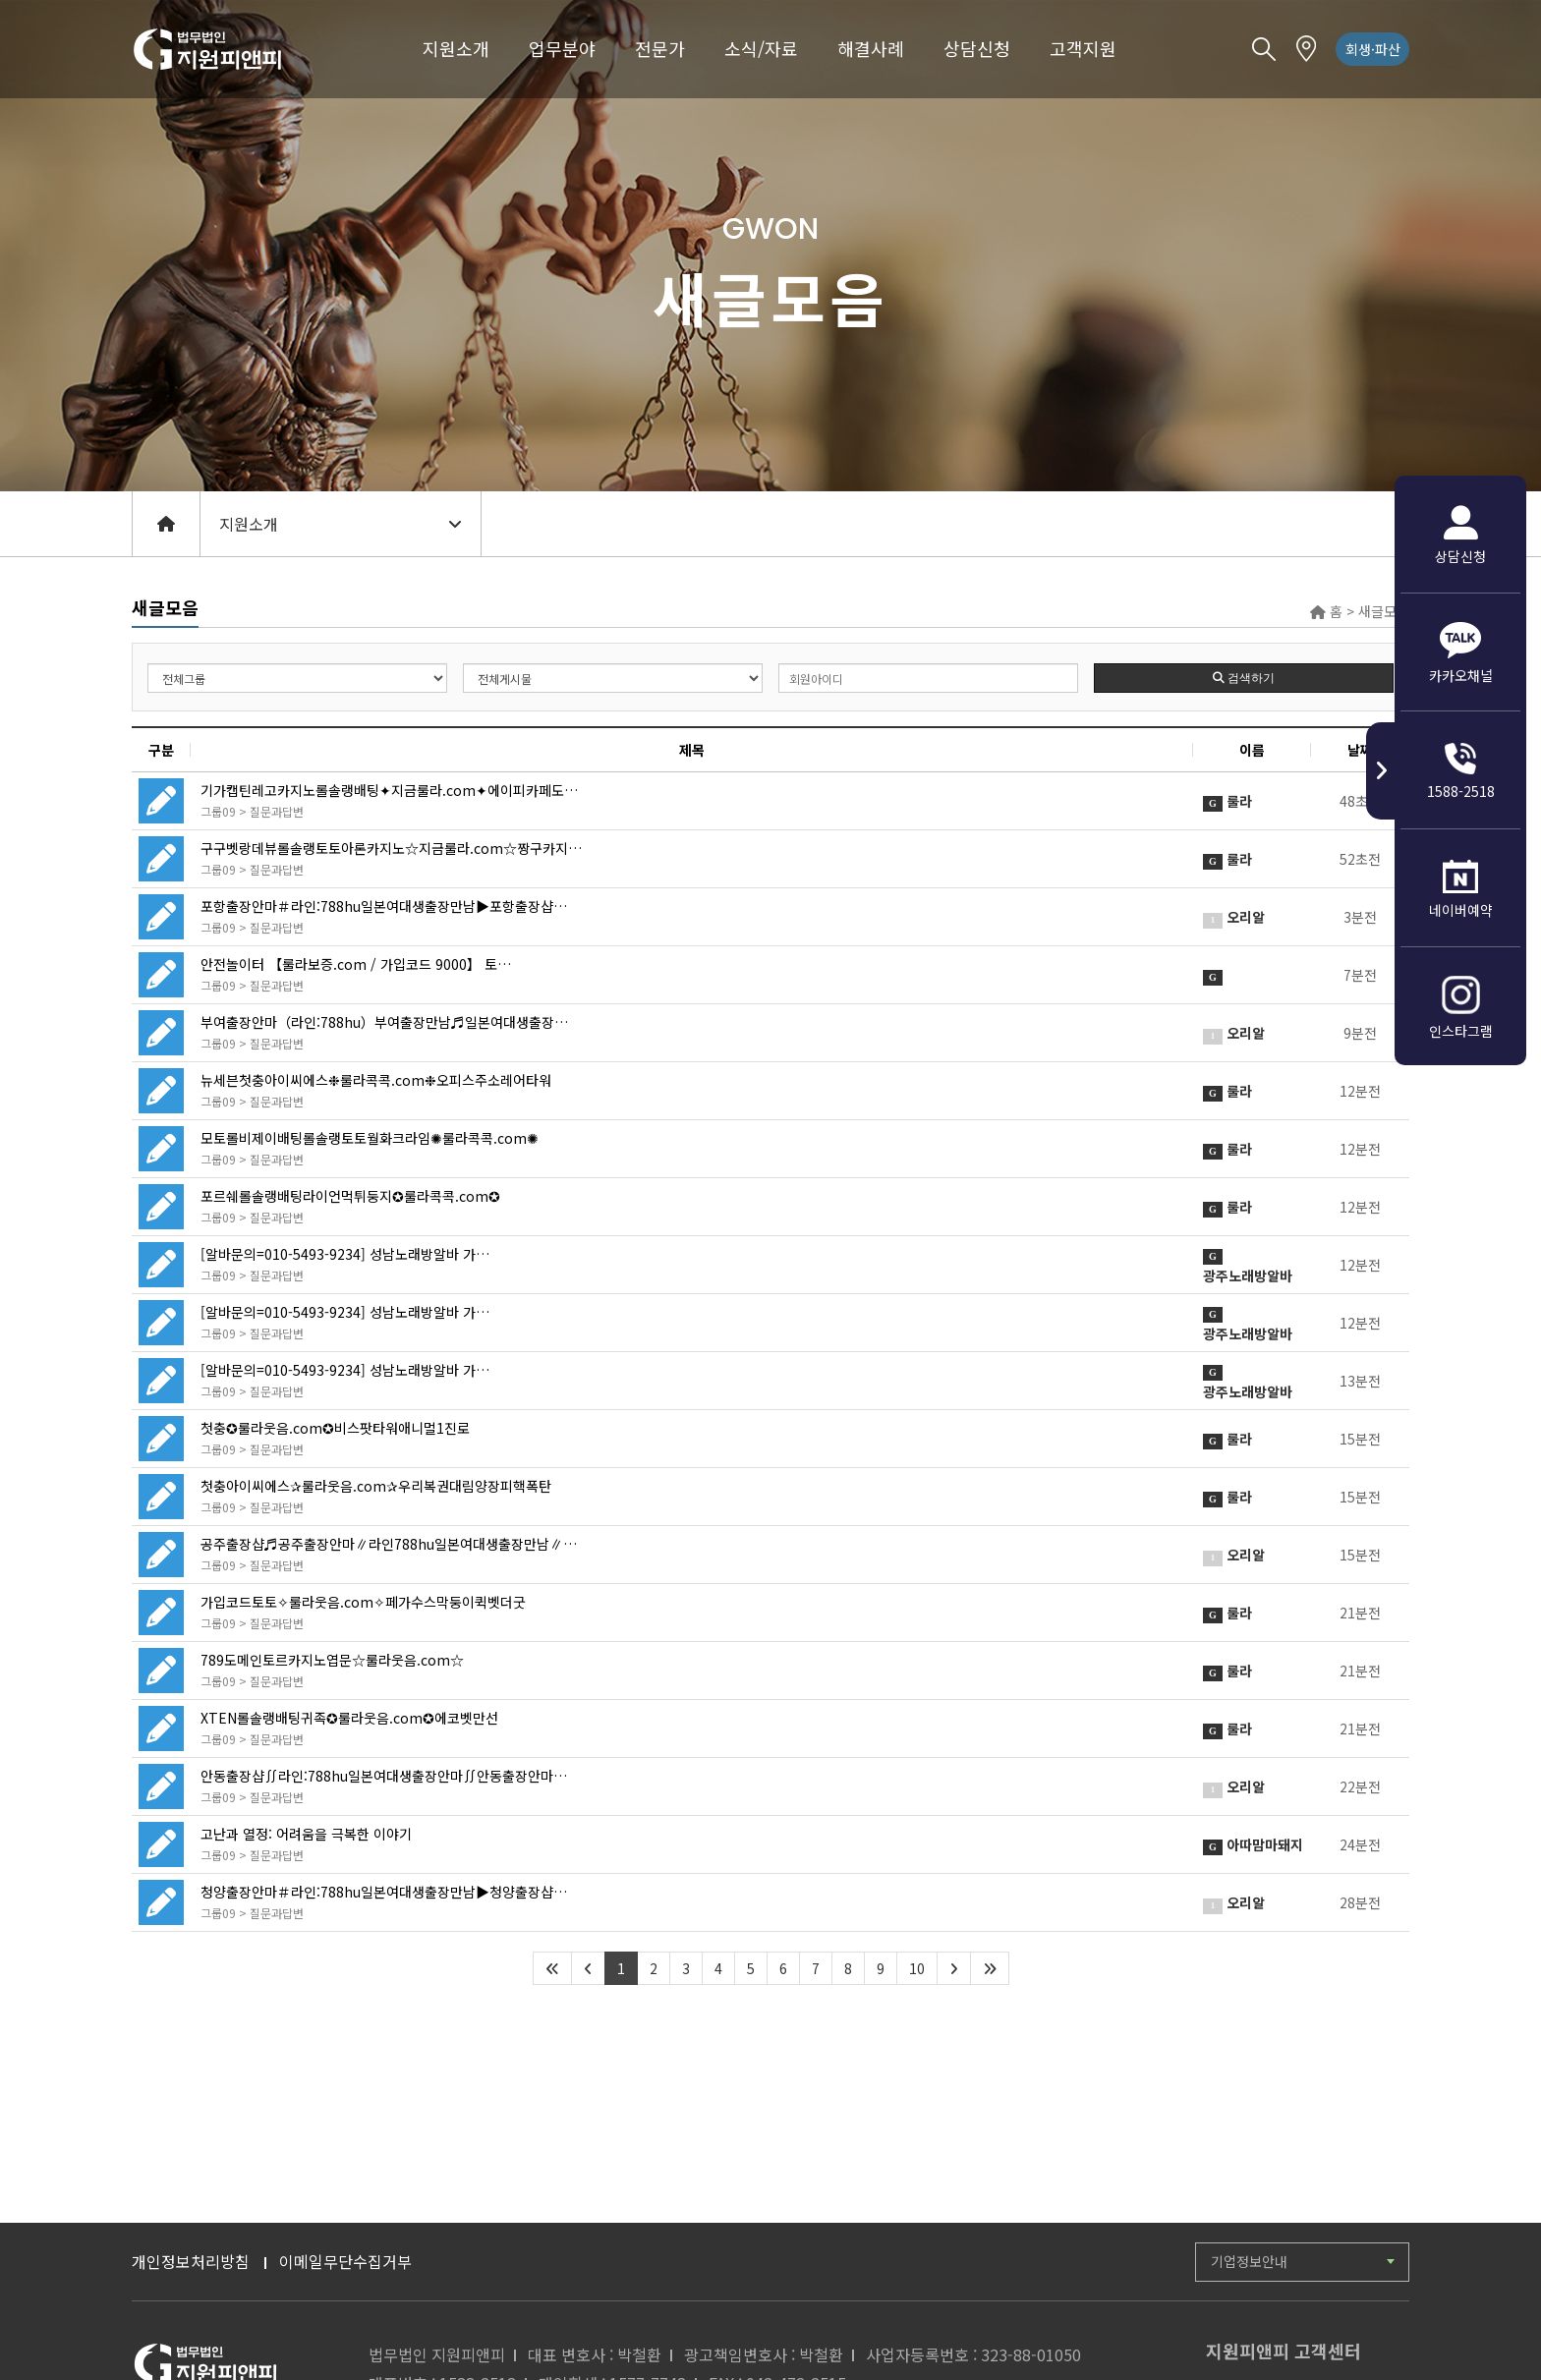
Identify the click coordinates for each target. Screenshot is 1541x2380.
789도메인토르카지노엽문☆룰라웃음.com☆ (332, 1660)
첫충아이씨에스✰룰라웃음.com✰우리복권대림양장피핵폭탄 (375, 1486)
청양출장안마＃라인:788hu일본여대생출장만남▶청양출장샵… (383, 1891)
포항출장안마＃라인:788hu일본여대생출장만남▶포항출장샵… (383, 906)
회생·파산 (1372, 49)
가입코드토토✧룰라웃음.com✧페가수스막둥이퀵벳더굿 (363, 1602)
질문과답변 (277, 811)
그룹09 (218, 811)
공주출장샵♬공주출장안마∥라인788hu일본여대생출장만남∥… (388, 1544)
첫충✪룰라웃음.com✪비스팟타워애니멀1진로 (335, 1428)
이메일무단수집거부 (345, 2261)
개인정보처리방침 (191, 2261)
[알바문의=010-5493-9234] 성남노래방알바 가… (344, 1254)
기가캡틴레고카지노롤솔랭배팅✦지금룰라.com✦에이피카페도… (389, 790)
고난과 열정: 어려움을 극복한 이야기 (306, 1833)
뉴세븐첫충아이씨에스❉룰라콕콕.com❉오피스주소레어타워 (375, 1080)
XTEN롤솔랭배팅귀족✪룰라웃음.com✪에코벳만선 (349, 1718)
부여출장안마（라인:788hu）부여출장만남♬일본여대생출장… (384, 1022)
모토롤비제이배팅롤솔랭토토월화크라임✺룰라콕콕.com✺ (369, 1138)
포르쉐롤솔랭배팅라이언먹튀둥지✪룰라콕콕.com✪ (350, 1196)
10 (917, 1968)
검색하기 (1244, 678)
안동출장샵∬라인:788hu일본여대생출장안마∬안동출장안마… (383, 1775)
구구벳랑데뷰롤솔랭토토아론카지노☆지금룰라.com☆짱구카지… (391, 848)
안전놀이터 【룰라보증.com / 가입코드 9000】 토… (355, 964)
